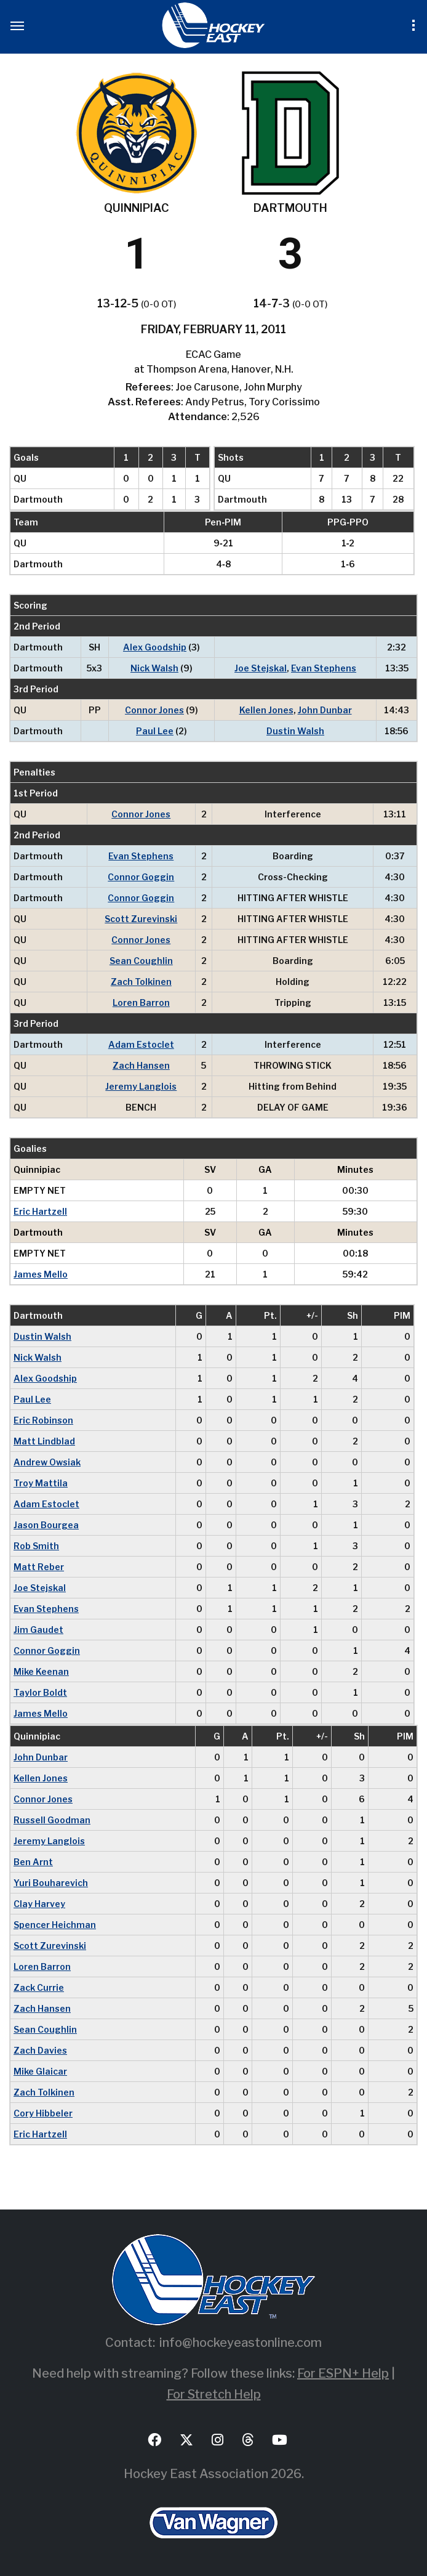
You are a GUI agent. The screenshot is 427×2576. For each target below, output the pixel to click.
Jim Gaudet (38, 1629)
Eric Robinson (43, 1420)
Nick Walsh (154, 668)
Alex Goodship (154, 647)
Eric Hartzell (40, 1211)
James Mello (41, 1274)
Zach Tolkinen (141, 981)
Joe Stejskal (260, 668)
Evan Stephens (323, 668)
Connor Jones (154, 710)
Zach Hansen (141, 1065)
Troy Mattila (41, 1483)
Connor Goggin (141, 877)
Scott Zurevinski (141, 918)
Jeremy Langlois (141, 1086)
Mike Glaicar (40, 2071)
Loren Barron (141, 1002)
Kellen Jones (266, 710)
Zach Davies (40, 2050)
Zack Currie (39, 1987)
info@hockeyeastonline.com (240, 2342)
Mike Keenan (41, 1671)
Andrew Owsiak (47, 1462)
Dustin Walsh (295, 731)
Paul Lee (155, 731)
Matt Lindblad (44, 1441)
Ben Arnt (33, 1862)
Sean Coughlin (141, 960)
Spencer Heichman (55, 1924)
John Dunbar (325, 710)
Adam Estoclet (141, 1044)
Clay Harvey (39, 1903)
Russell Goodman (52, 1820)
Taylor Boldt (40, 1692)
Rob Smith (36, 1546)
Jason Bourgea (46, 1525)
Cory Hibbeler (43, 2113)
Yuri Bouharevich (51, 1882)
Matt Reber (39, 1566)
